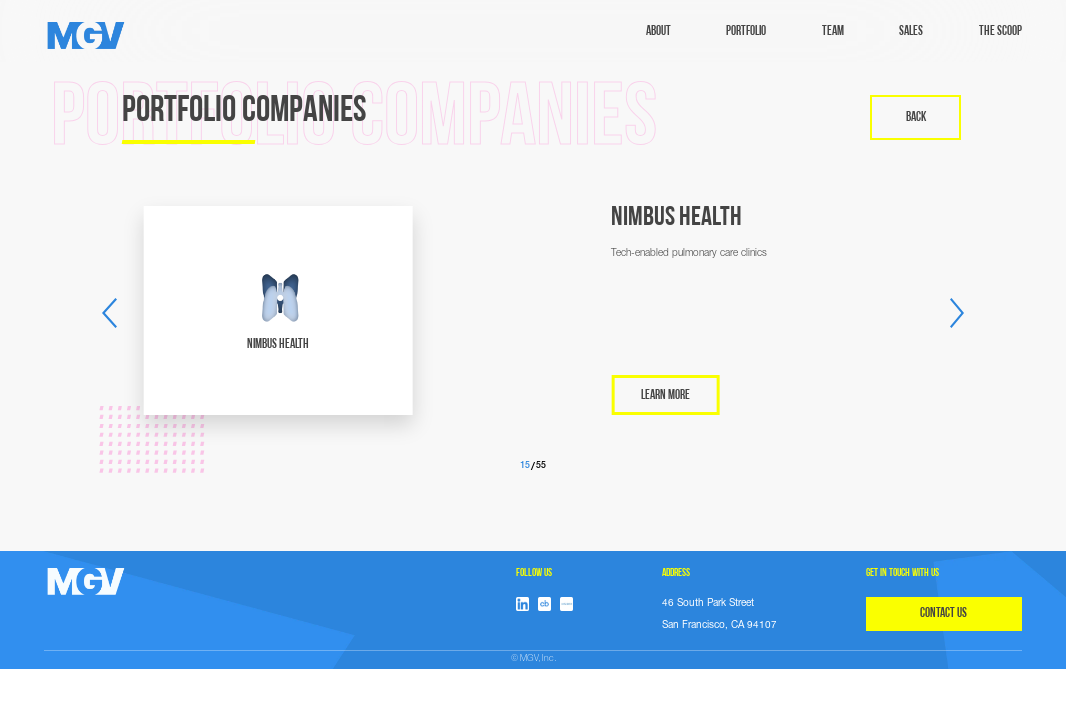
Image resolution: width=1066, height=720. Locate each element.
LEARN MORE (665, 395)
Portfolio (746, 31)
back (916, 117)
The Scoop (1000, 31)
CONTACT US (943, 613)
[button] (109, 313)
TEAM (833, 31)
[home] (86, 35)
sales (911, 31)
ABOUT (658, 31)
